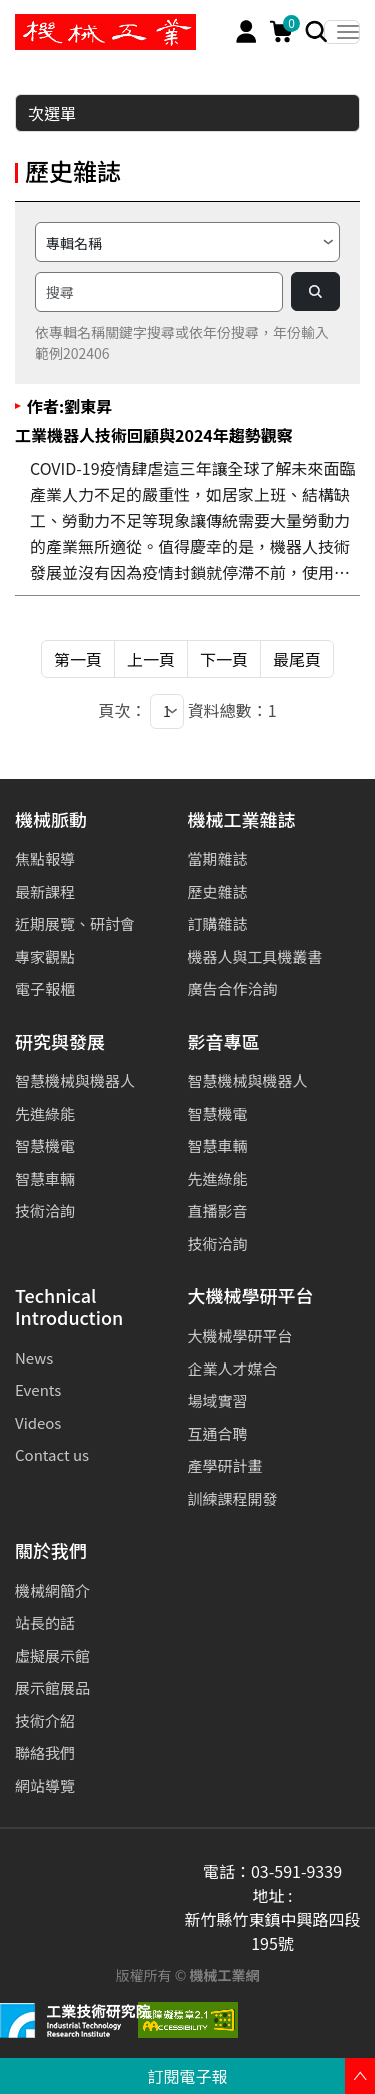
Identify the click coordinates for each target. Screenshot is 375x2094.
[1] (167, 711)
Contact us (52, 1454)
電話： (227, 1871)
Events (38, 1389)
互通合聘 (218, 1433)
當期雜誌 (218, 858)
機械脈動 (51, 820)
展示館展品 (52, 1687)
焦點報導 (45, 858)
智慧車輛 (45, 1178)
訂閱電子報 (187, 2076)
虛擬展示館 (52, 1655)
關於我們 (51, 1551)
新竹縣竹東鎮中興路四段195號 (272, 1931)
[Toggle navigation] (342, 32)
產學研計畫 (225, 1465)
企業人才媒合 (233, 1368)
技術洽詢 (45, 1210)
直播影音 (218, 1210)
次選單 (188, 113)
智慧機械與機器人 (75, 1080)
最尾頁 (297, 659)
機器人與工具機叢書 (255, 956)
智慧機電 (45, 1145)
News (34, 1357)
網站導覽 (45, 1785)
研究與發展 (60, 1042)
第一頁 (78, 659)
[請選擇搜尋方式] (187, 242)
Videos (38, 1422)
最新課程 (45, 891)
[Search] (316, 31)
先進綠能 (45, 1113)
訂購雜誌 (218, 923)
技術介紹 (45, 1720)
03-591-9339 (296, 1871)
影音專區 (224, 1042)
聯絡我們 (45, 1752)
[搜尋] (159, 292)
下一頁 (224, 659)
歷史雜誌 (218, 891)
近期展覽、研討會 (75, 923)
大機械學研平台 (251, 1296)
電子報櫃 (45, 988)
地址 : (272, 1895)
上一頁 (151, 659)
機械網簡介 (52, 1590)
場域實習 (218, 1400)
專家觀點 (45, 956)
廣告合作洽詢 (233, 988)
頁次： (122, 710)
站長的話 (45, 1622)
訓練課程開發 (233, 1498)
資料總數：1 (232, 710)
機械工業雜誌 (242, 820)
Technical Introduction (69, 1307)
